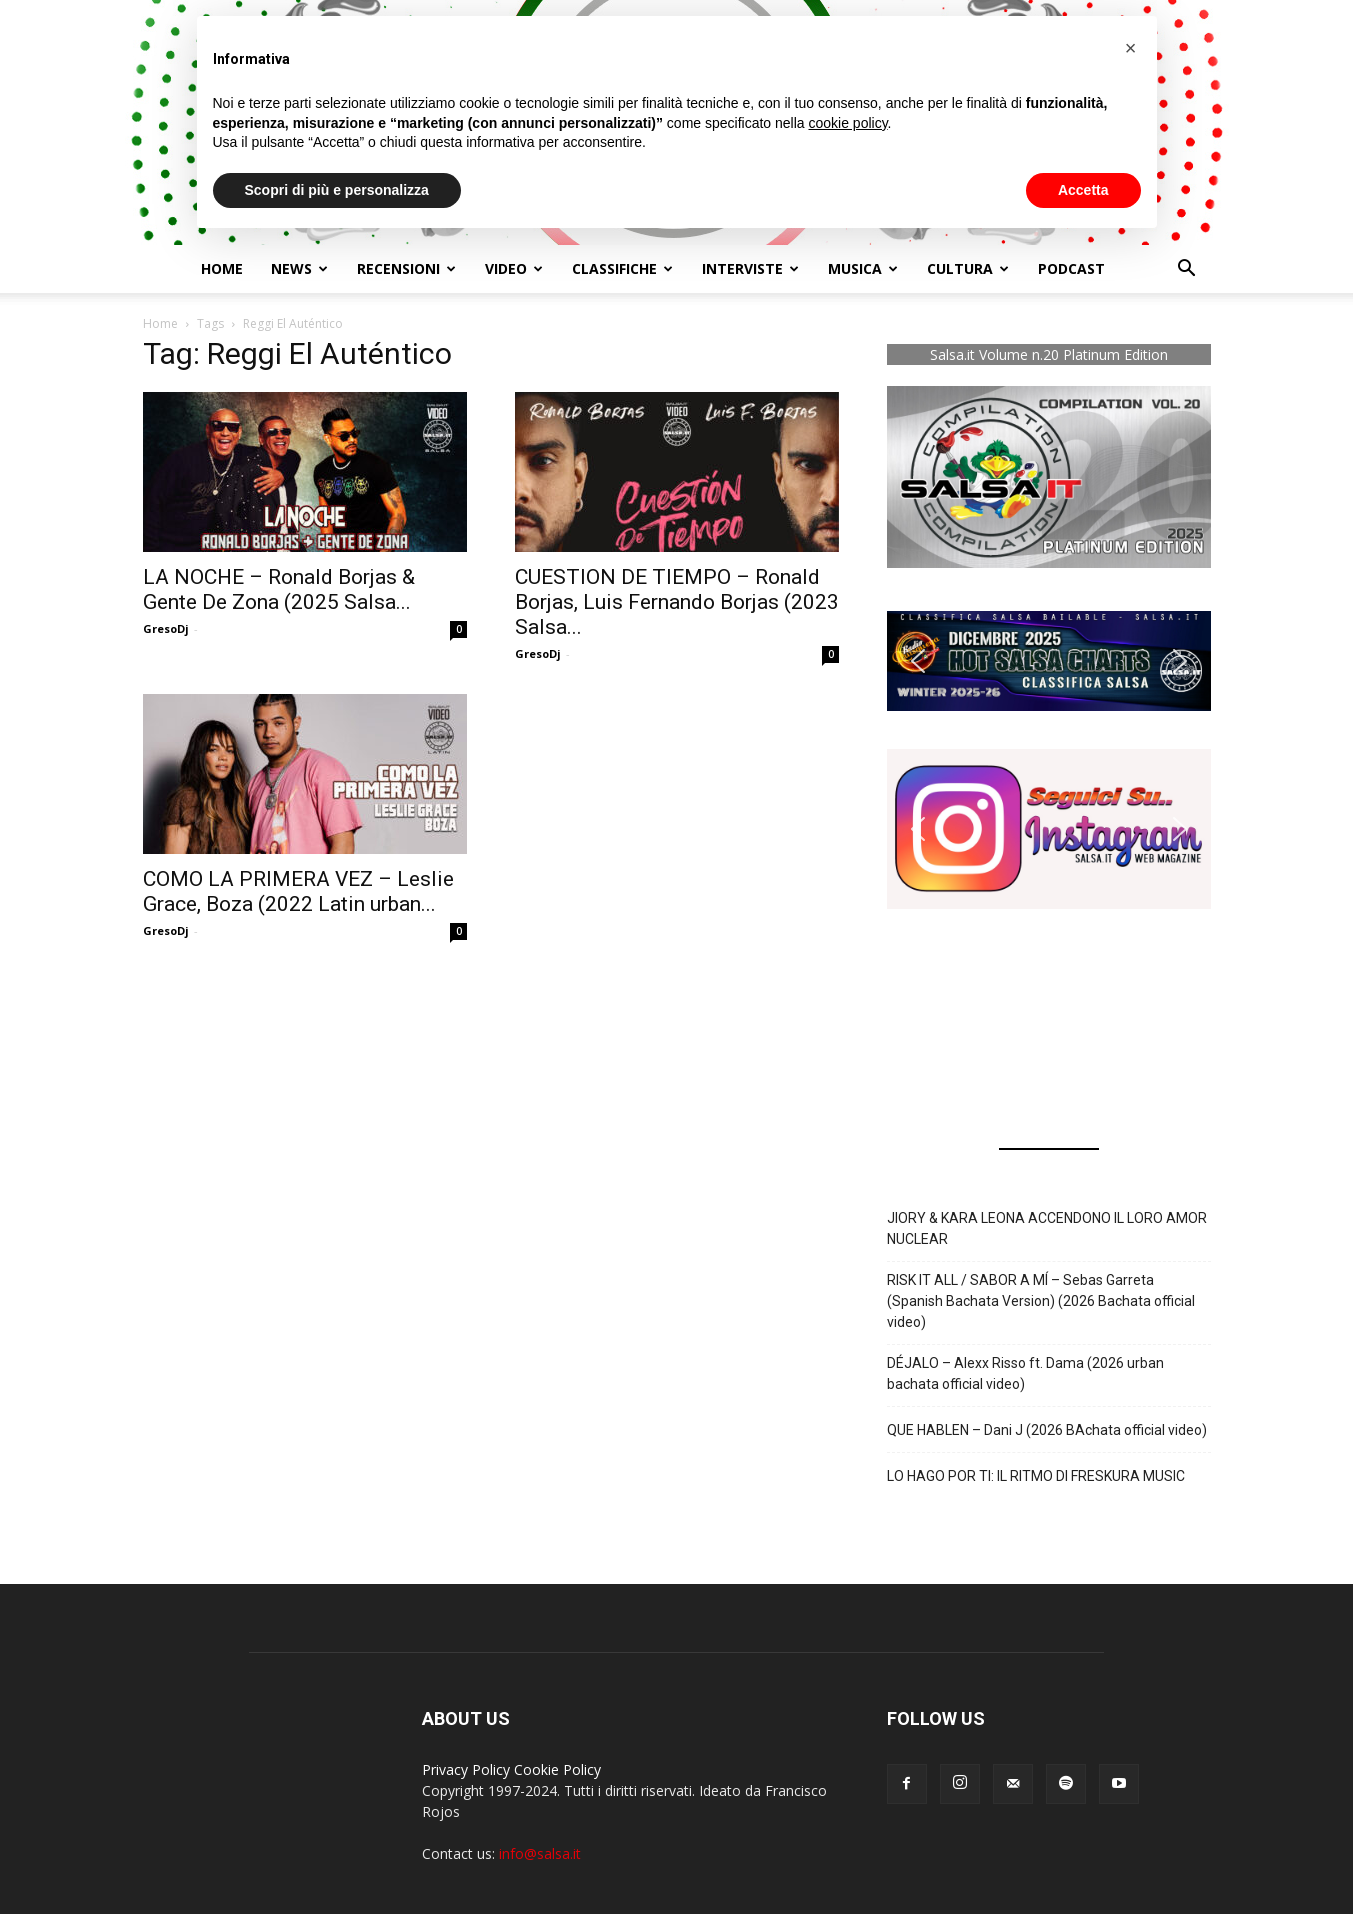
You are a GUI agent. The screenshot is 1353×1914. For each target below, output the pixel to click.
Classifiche (622, 268)
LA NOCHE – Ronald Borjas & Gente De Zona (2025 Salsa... (279, 589)
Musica (863, 268)
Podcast (1071, 268)
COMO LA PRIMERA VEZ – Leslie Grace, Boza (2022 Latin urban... (298, 891)
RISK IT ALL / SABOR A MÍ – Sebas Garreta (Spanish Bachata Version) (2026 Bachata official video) (1041, 1301)
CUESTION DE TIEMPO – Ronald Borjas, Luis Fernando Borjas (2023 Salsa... (677, 602)
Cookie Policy (557, 1769)
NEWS (299, 268)
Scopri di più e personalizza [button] (337, 190)
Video (514, 268)
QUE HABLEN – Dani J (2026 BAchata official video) (1047, 1430)
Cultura (968, 268)
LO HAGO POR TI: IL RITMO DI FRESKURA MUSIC (1036, 1476)
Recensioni (406, 268)
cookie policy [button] (847, 123)
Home (222, 268)
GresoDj (166, 628)
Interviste (750, 268)
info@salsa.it (540, 1853)
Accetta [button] (1083, 190)
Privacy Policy (466, 1769)
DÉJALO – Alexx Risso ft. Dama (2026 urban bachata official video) (1025, 1373)
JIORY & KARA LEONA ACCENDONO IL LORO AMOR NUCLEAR (1047, 1228)
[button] (1187, 270)
